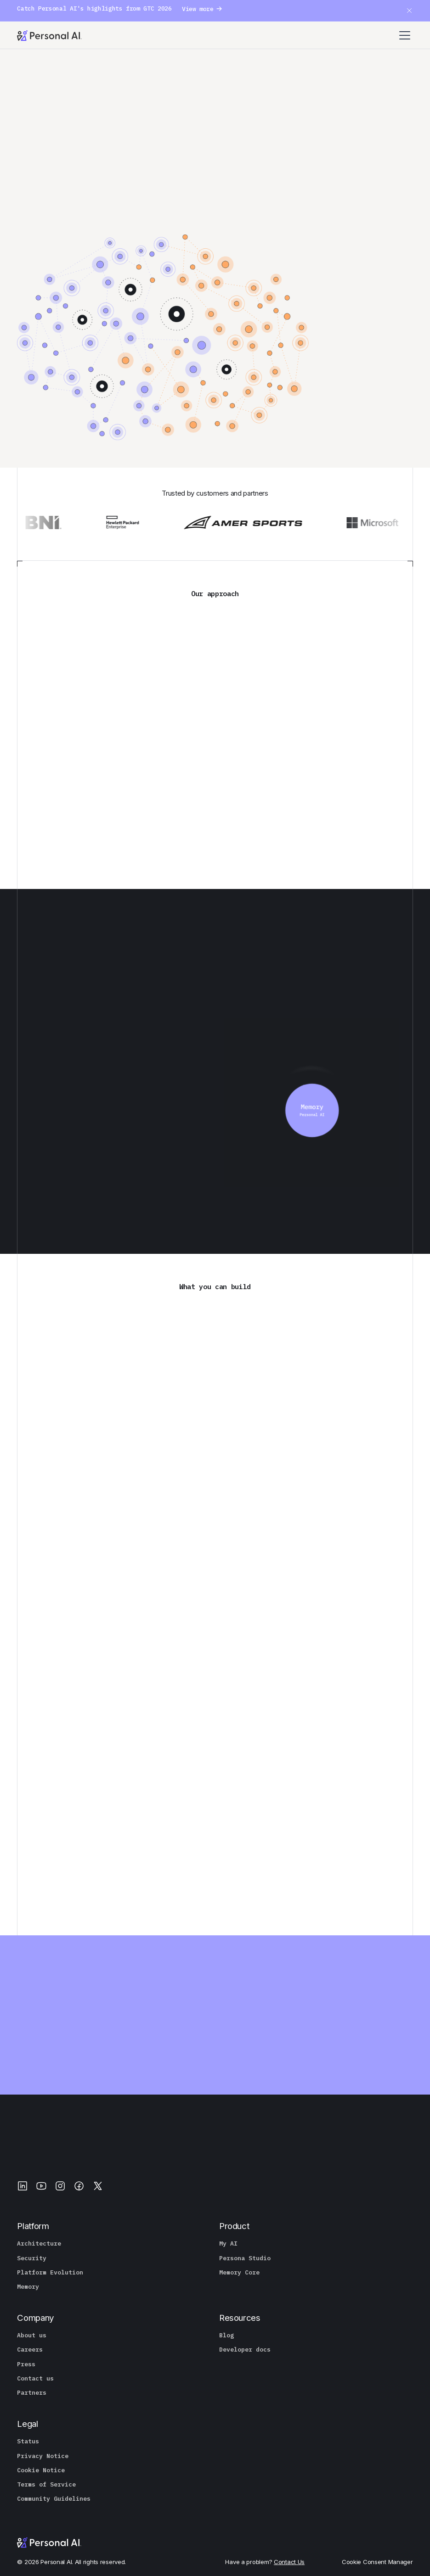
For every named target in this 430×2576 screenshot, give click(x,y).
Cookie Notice (41, 2470)
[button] (406, 35)
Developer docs (245, 2349)
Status (28, 2441)
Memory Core (239, 2272)
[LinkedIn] (22, 2185)
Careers (30, 2349)
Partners (31, 2393)
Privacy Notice (42, 2456)
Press (26, 2364)
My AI (228, 2243)
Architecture (39, 2243)
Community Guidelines (54, 2499)
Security (31, 2258)
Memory (28, 2287)
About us (31, 2335)
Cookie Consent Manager (377, 2561)
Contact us (35, 2378)
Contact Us (289, 2561)
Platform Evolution (50, 2272)
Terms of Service (46, 2484)
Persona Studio (245, 2258)
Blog (226, 2335)
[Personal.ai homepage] (49, 35)
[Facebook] (79, 2185)
